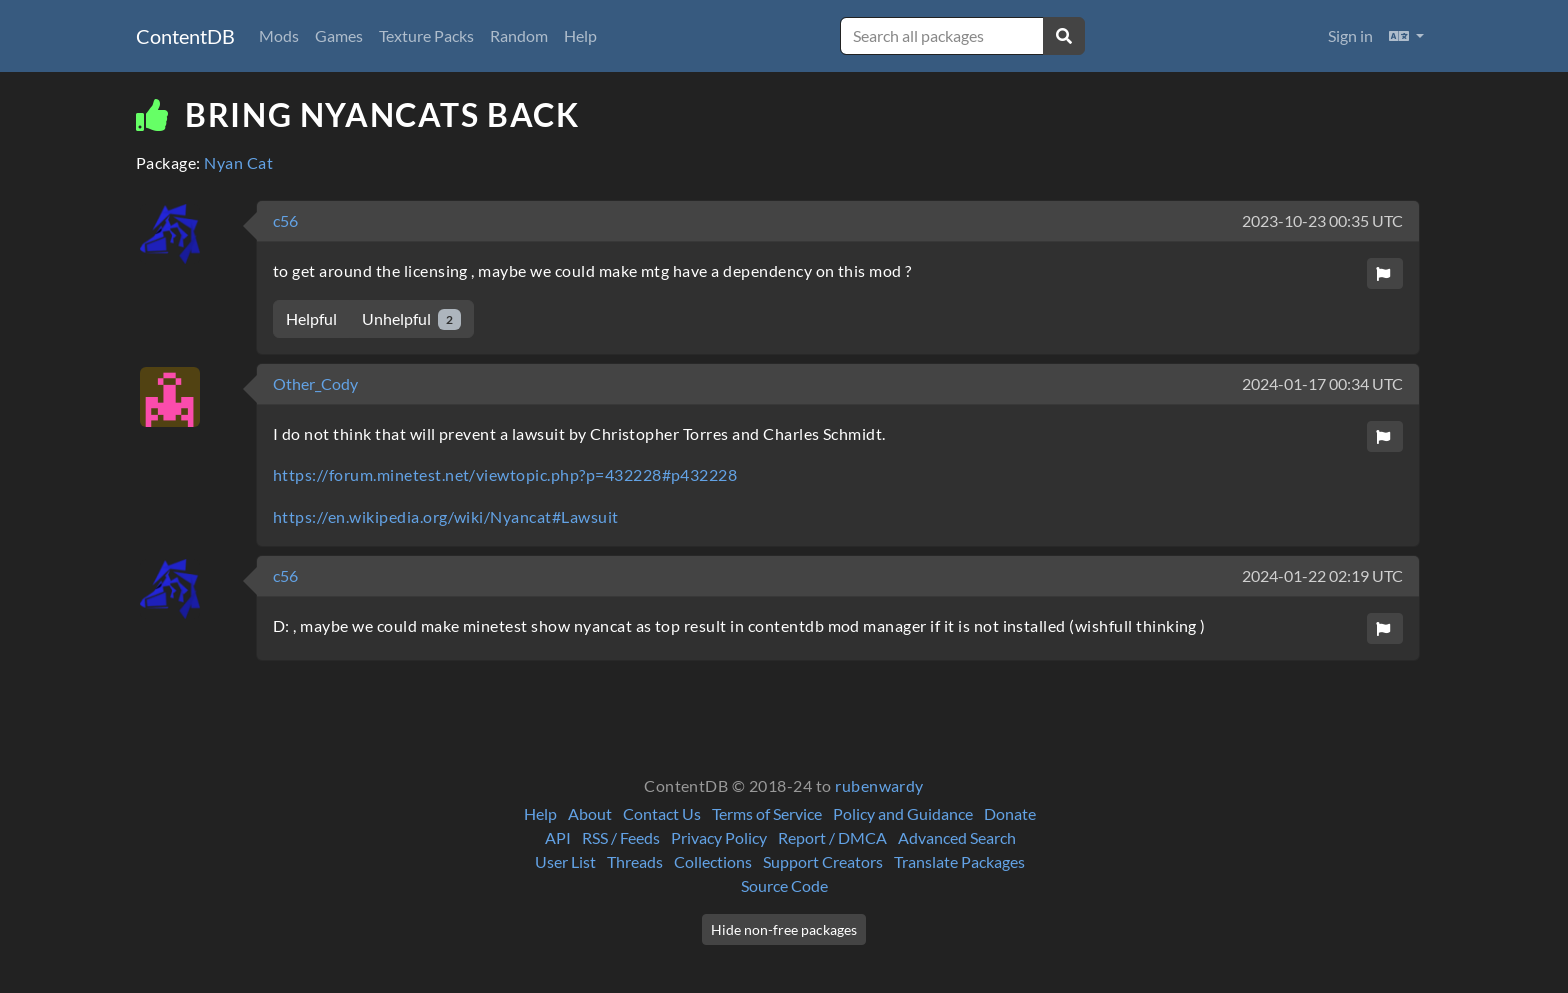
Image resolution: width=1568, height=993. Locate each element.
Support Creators (823, 861)
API (558, 837)
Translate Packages (959, 861)
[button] (1406, 36)
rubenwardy (879, 785)
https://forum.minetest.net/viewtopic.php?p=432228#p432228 (505, 474)
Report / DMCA (832, 837)
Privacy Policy (719, 837)
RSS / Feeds (621, 837)
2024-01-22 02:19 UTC (1322, 575)
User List (565, 861)
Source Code (784, 885)
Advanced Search (957, 837)
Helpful (311, 318)
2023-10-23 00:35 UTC (1322, 220)
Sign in (1350, 35)
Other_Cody (315, 383)
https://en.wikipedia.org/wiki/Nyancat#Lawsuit (446, 516)
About (590, 813)
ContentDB (185, 36)
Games (339, 35)
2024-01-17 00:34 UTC (1322, 383)
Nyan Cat (238, 162)
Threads (635, 861)
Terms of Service (767, 813)
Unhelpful (411, 319)
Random (519, 35)
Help (580, 35)
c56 (285, 220)
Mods (279, 35)
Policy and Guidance (903, 813)
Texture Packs (426, 35)
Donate (1010, 813)
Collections (713, 861)
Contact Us (662, 813)
